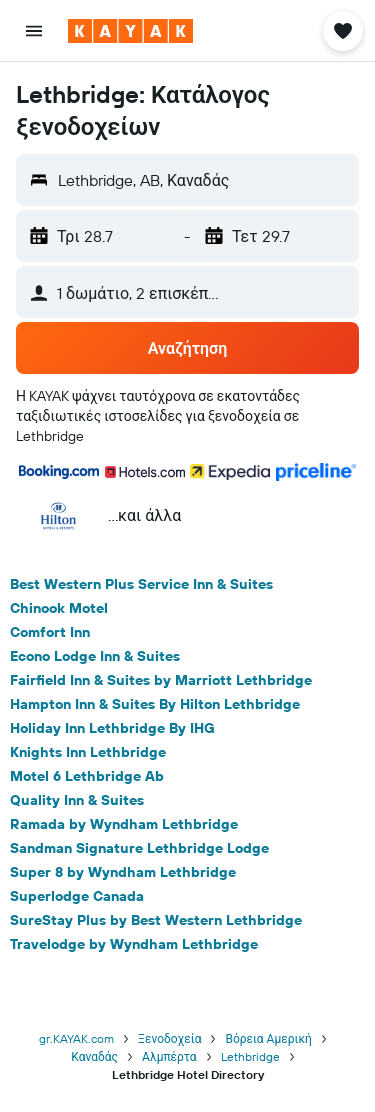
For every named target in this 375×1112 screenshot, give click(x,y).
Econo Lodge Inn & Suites (95, 656)
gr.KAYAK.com (76, 1038)
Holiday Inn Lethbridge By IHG (112, 728)
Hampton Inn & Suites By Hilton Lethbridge (155, 704)
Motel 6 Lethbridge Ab (87, 776)
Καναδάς (94, 1056)
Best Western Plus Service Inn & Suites (141, 584)
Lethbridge (250, 1056)
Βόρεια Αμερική (268, 1038)
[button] (34, 31)
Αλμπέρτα (169, 1056)
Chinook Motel (59, 608)
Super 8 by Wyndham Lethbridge (123, 872)
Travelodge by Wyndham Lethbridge (134, 944)
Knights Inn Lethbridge (88, 752)
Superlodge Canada (77, 896)
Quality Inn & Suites (77, 800)
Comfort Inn (50, 632)
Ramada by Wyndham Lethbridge (124, 824)
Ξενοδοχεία (169, 1038)
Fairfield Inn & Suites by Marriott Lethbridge (161, 680)
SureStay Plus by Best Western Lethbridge (156, 920)
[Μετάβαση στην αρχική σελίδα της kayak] (130, 31)
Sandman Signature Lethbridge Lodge (139, 848)
